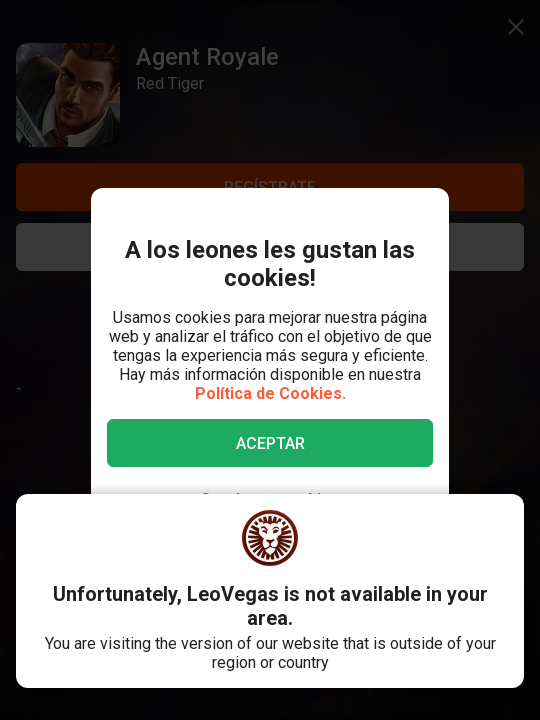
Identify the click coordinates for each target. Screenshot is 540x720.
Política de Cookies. (270, 393)
